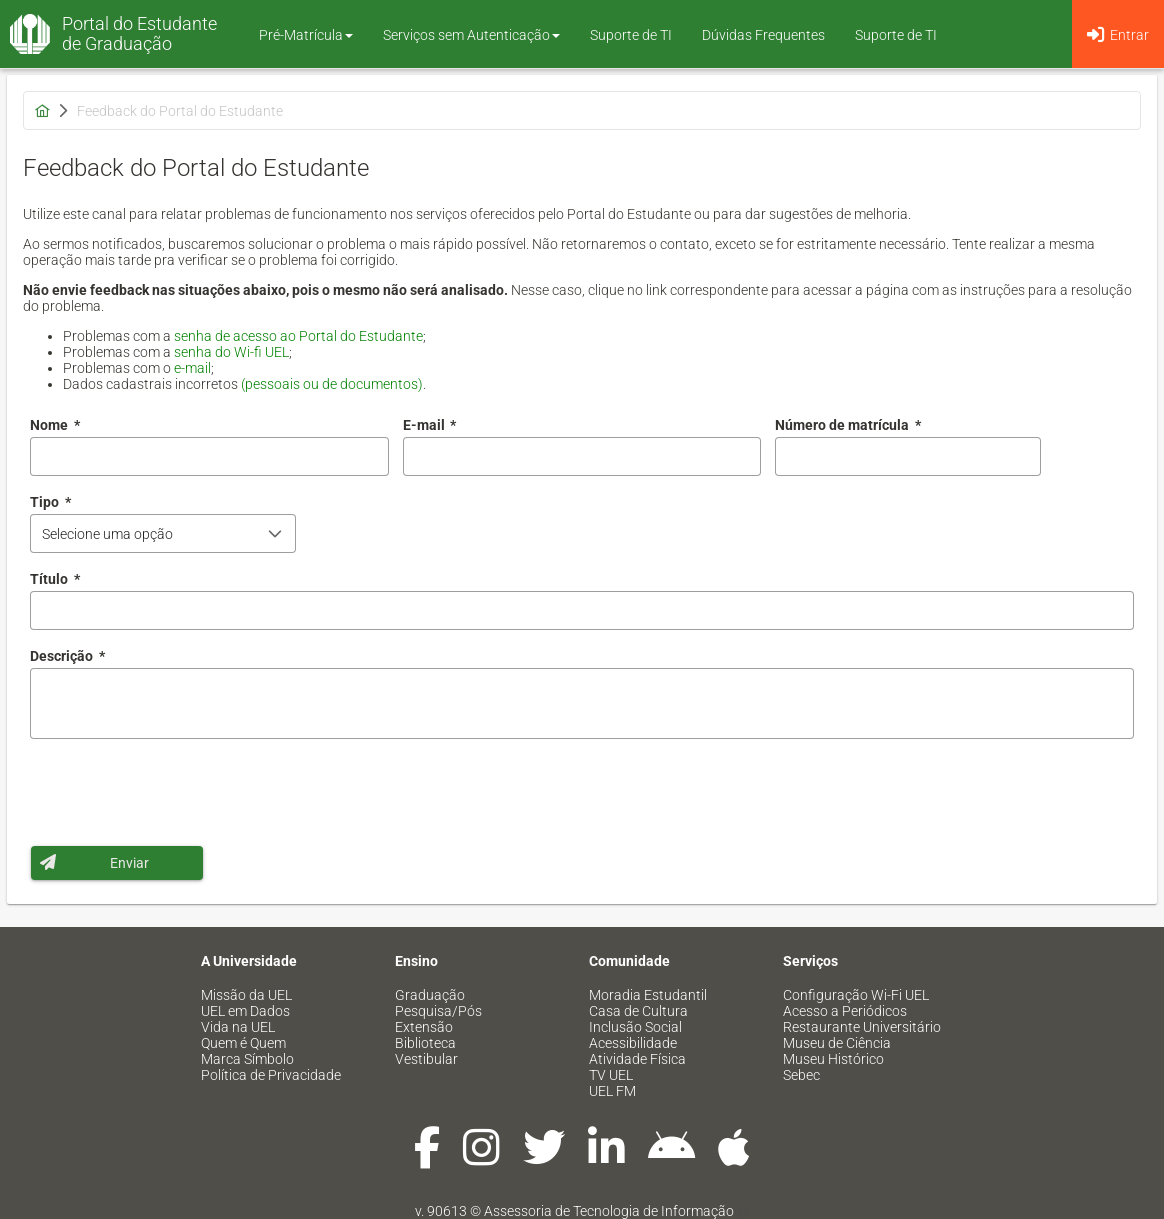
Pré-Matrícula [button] (306, 35)
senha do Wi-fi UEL (231, 352)
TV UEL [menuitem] (611, 1075)
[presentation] (182, 792)
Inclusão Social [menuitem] (635, 1027)
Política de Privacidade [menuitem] (271, 1075)
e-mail (192, 368)
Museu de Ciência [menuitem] (837, 1043)
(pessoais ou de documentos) (332, 384)
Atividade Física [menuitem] (637, 1059)
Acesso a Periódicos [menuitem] (845, 1011)
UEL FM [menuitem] (612, 1091)
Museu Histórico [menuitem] (833, 1059)
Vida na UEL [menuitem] (238, 1027)
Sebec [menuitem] (801, 1075)
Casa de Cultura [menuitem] (638, 1011)
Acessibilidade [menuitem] (633, 1043)
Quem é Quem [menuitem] (243, 1043)
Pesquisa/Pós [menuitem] (438, 1011)
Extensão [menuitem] (424, 1027)
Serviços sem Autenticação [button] (471, 35)
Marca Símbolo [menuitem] (247, 1059)
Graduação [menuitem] (430, 995)
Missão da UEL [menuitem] (246, 995)
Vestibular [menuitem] (426, 1059)
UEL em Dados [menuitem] (245, 1011)
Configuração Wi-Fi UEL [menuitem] (856, 995)
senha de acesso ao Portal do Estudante (298, 336)
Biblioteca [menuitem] (425, 1043)
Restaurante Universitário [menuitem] (862, 1027)
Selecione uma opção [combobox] (107, 534)
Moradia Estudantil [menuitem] (648, 995)
